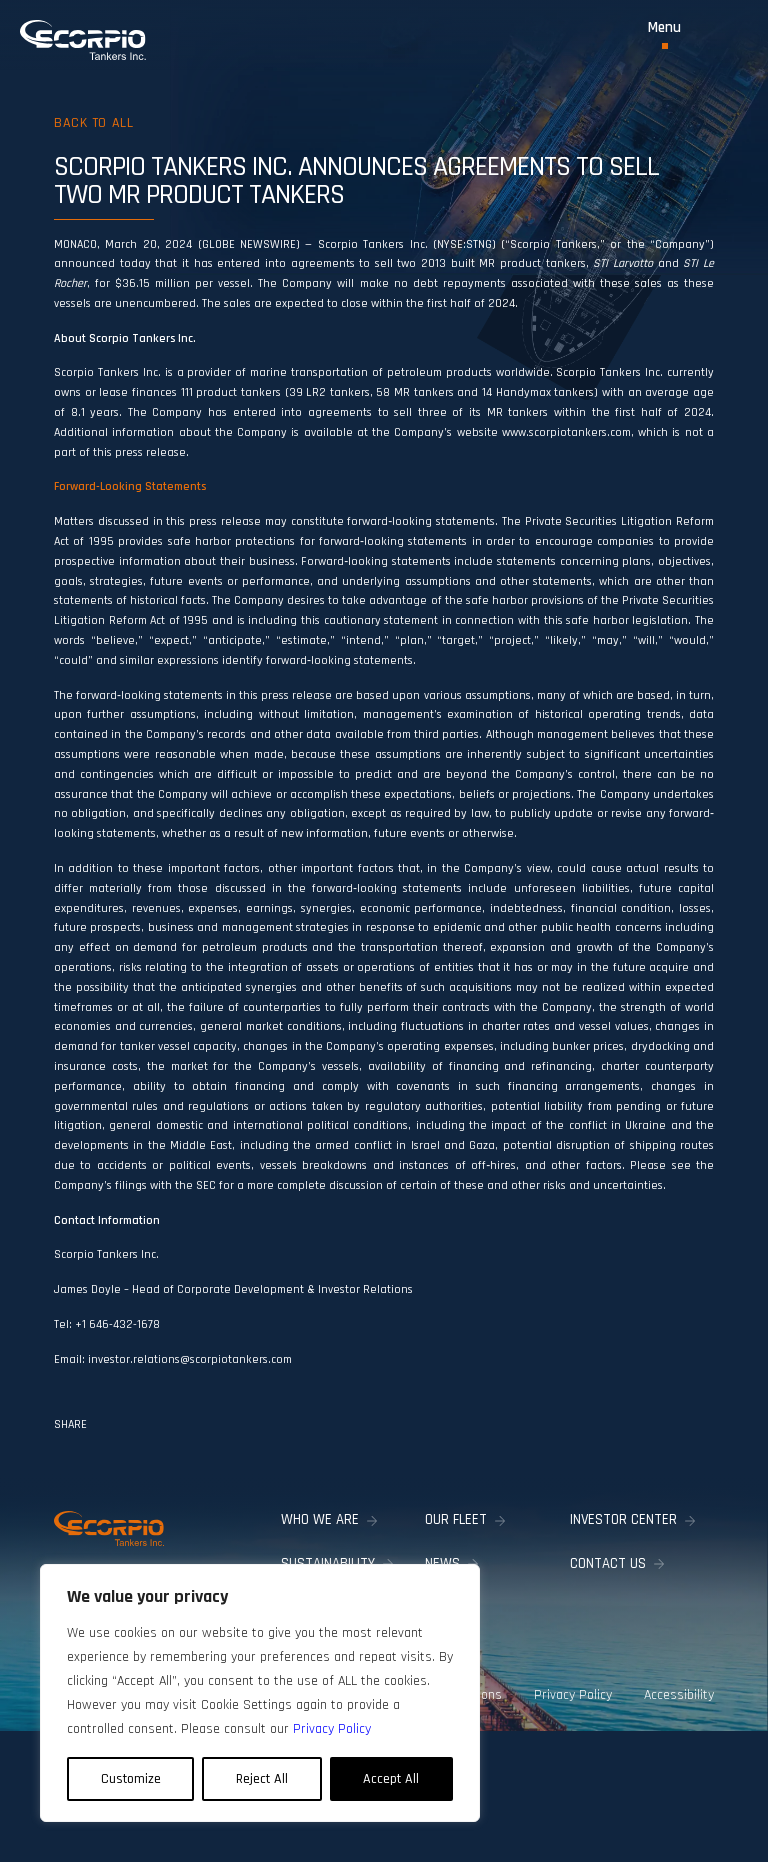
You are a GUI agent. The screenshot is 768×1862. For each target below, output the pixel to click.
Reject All (262, 1779)
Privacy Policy (573, 1695)
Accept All (391, 1779)
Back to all (93, 123)
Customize (131, 1779)
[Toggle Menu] (664, 34)
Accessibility (679, 1695)
